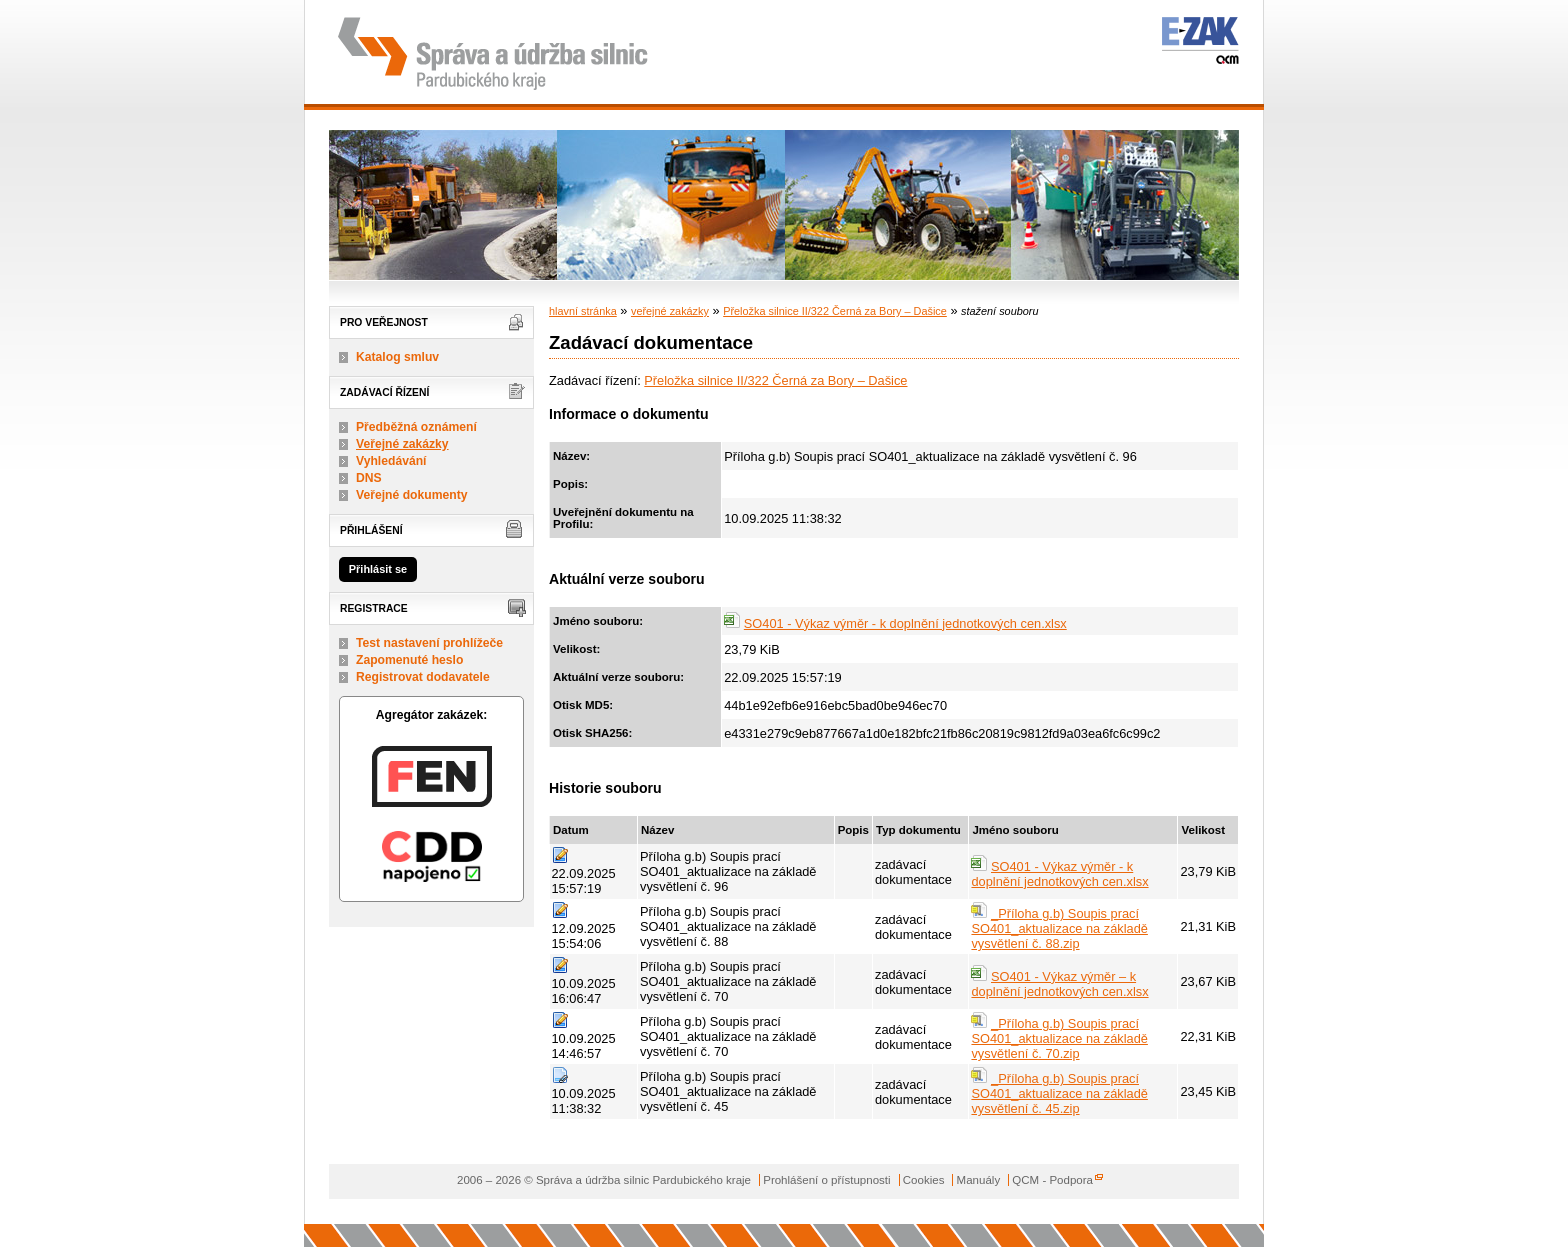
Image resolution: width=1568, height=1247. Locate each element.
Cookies (924, 1180)
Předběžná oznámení (416, 427)
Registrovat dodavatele (423, 677)
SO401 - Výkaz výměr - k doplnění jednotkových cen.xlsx (905, 623)
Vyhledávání (391, 461)
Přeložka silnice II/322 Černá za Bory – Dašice (835, 311)
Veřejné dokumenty (411, 495)
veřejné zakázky (670, 311)
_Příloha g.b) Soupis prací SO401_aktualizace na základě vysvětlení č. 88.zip (1059, 928)
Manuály (979, 1180)
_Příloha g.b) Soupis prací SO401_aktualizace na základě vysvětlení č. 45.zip (1059, 1093)
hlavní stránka (583, 311)
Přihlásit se (378, 569)
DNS (369, 478)
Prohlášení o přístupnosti (826, 1180)
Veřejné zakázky (402, 444)
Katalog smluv (397, 357)
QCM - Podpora (1052, 1180)
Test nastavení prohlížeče (429, 643)
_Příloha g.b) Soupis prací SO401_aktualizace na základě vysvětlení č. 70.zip (1059, 1038)
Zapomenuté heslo (409, 660)
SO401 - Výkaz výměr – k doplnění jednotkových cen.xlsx (1059, 984)
